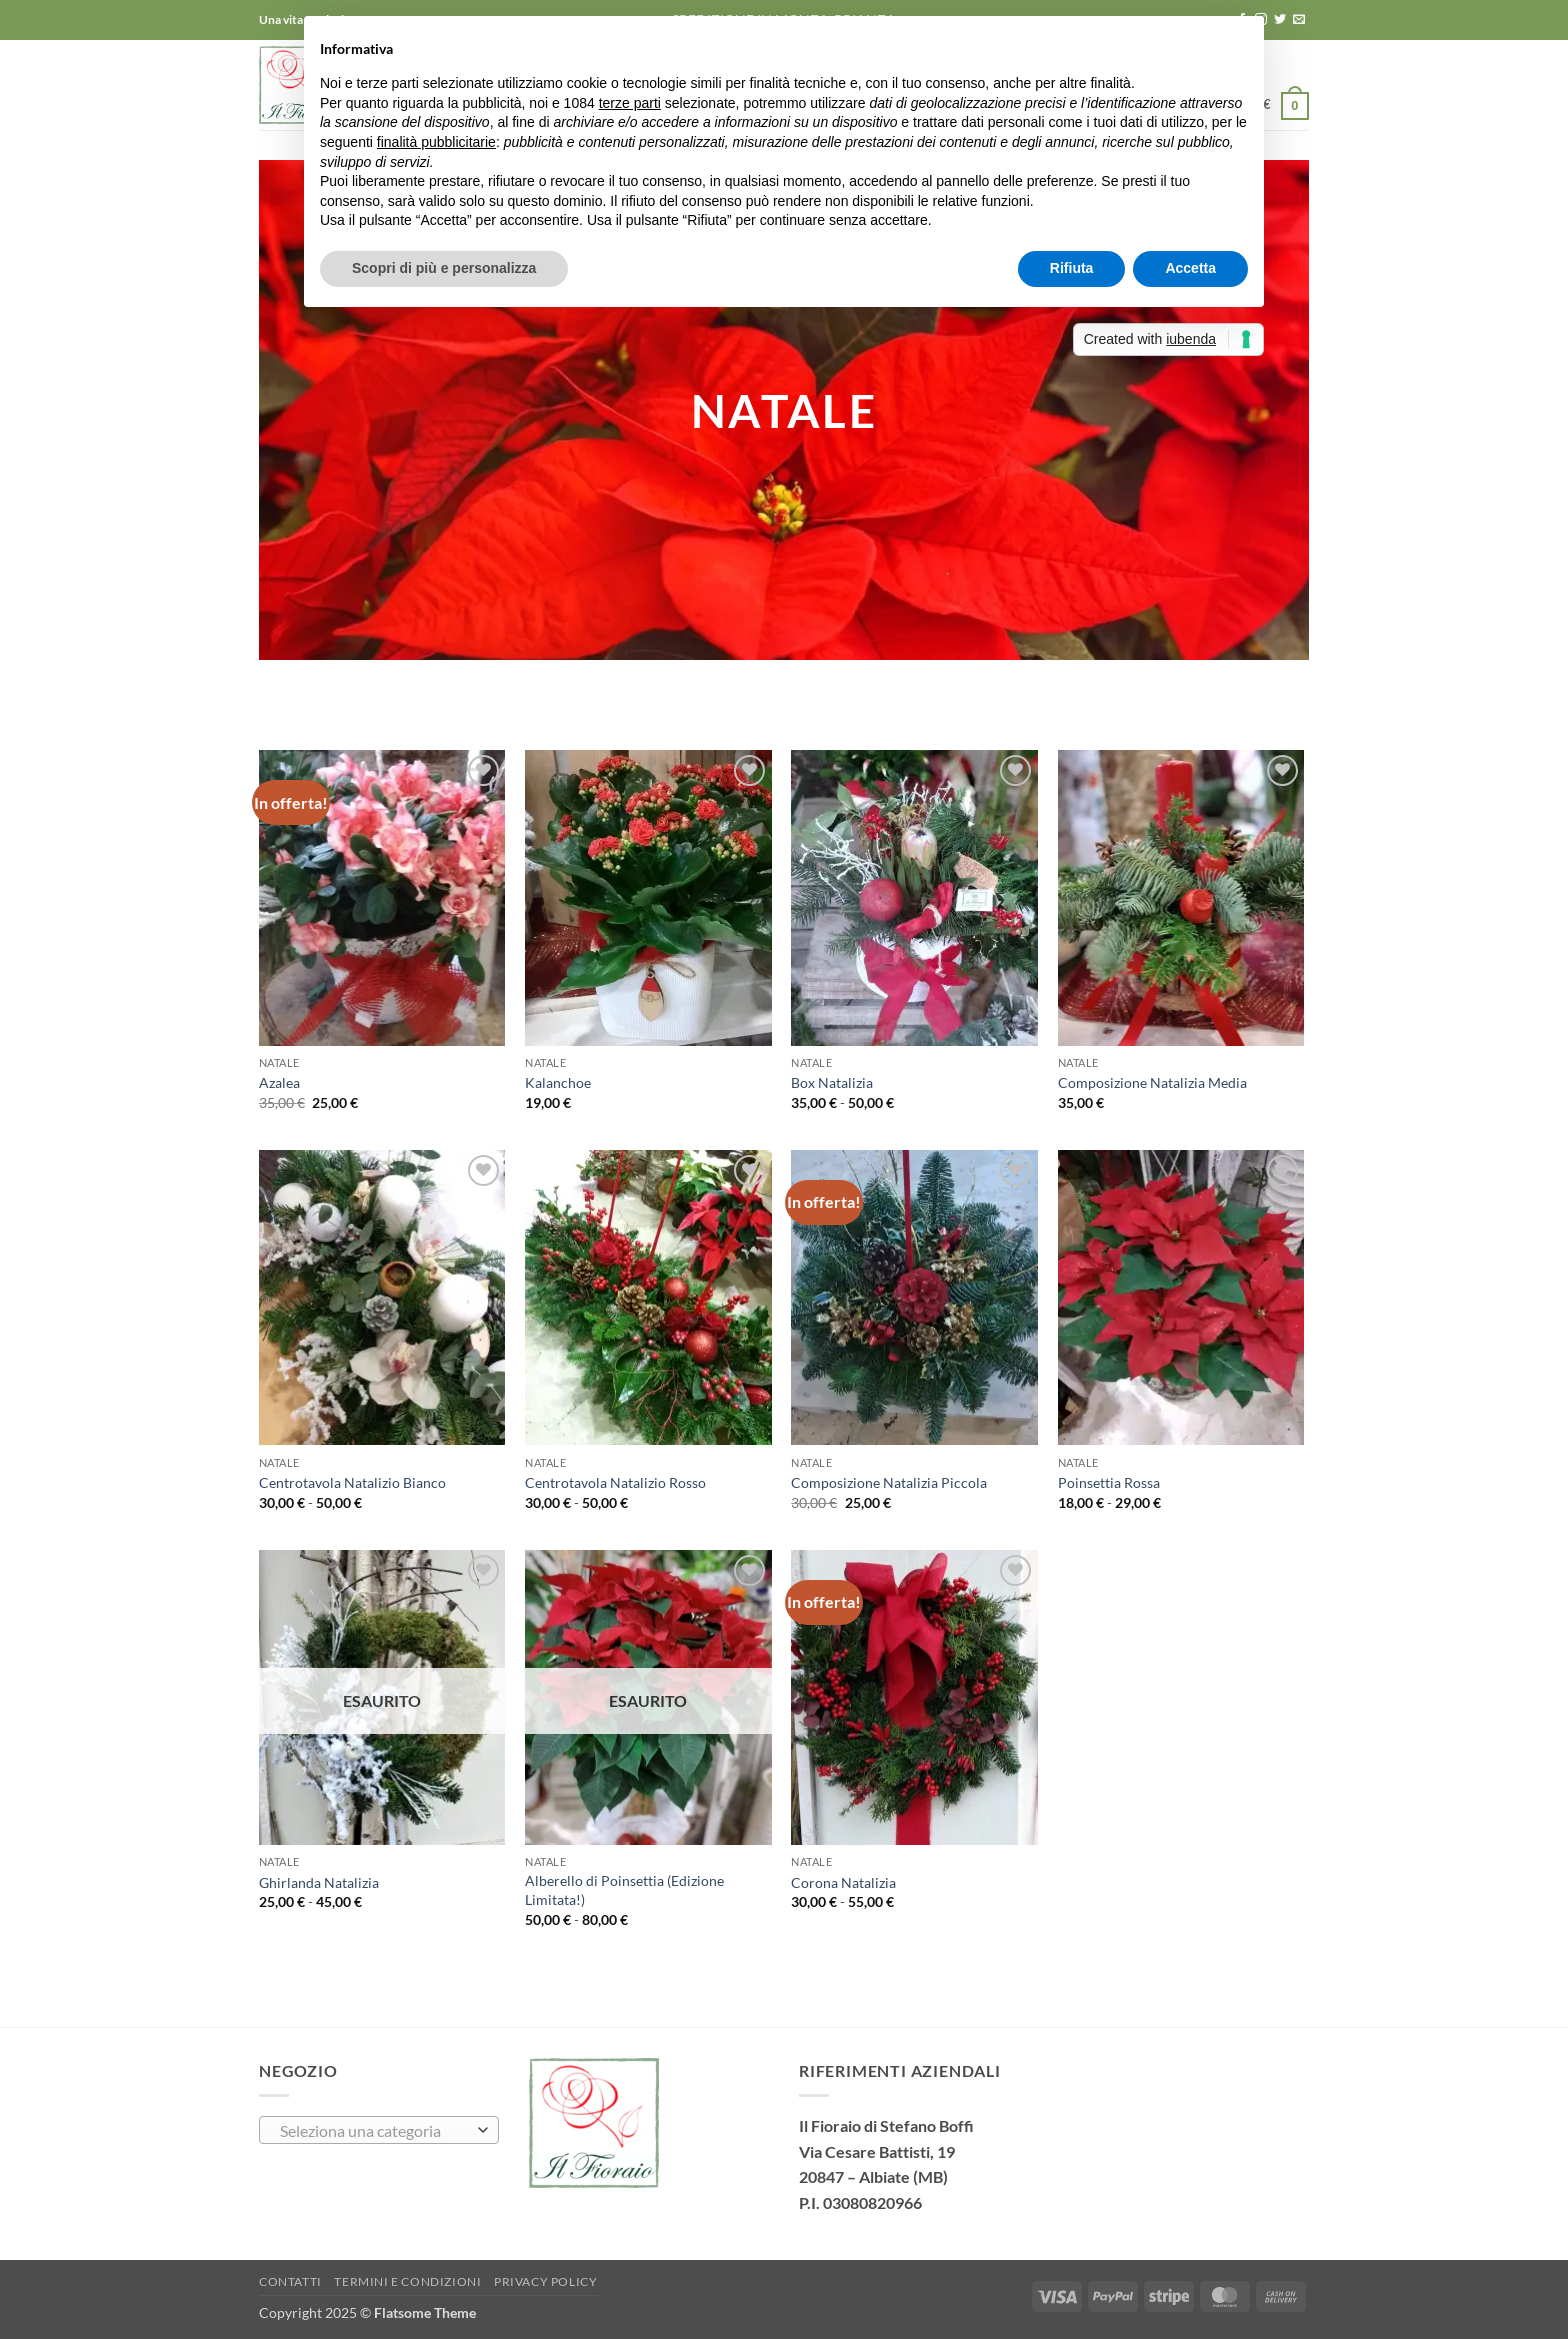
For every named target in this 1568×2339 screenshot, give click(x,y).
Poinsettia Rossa (1109, 1482)
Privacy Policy (546, 2281)
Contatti (290, 2281)
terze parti (630, 103)
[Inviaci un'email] (1299, 20)
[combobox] (379, 2130)
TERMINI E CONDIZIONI (407, 2281)
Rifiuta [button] (1072, 268)
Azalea (279, 1082)
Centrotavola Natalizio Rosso (615, 1482)
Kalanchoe (558, 1082)
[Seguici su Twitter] (1280, 20)
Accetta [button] (1190, 268)
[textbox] (374, 2131)
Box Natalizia (832, 1082)
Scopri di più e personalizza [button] (444, 268)
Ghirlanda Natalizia (319, 1882)
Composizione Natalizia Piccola (889, 1482)
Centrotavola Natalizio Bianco (352, 1482)
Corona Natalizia (843, 1882)
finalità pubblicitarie (436, 142)
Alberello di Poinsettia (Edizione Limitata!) (624, 1890)
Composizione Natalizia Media (1152, 1082)
